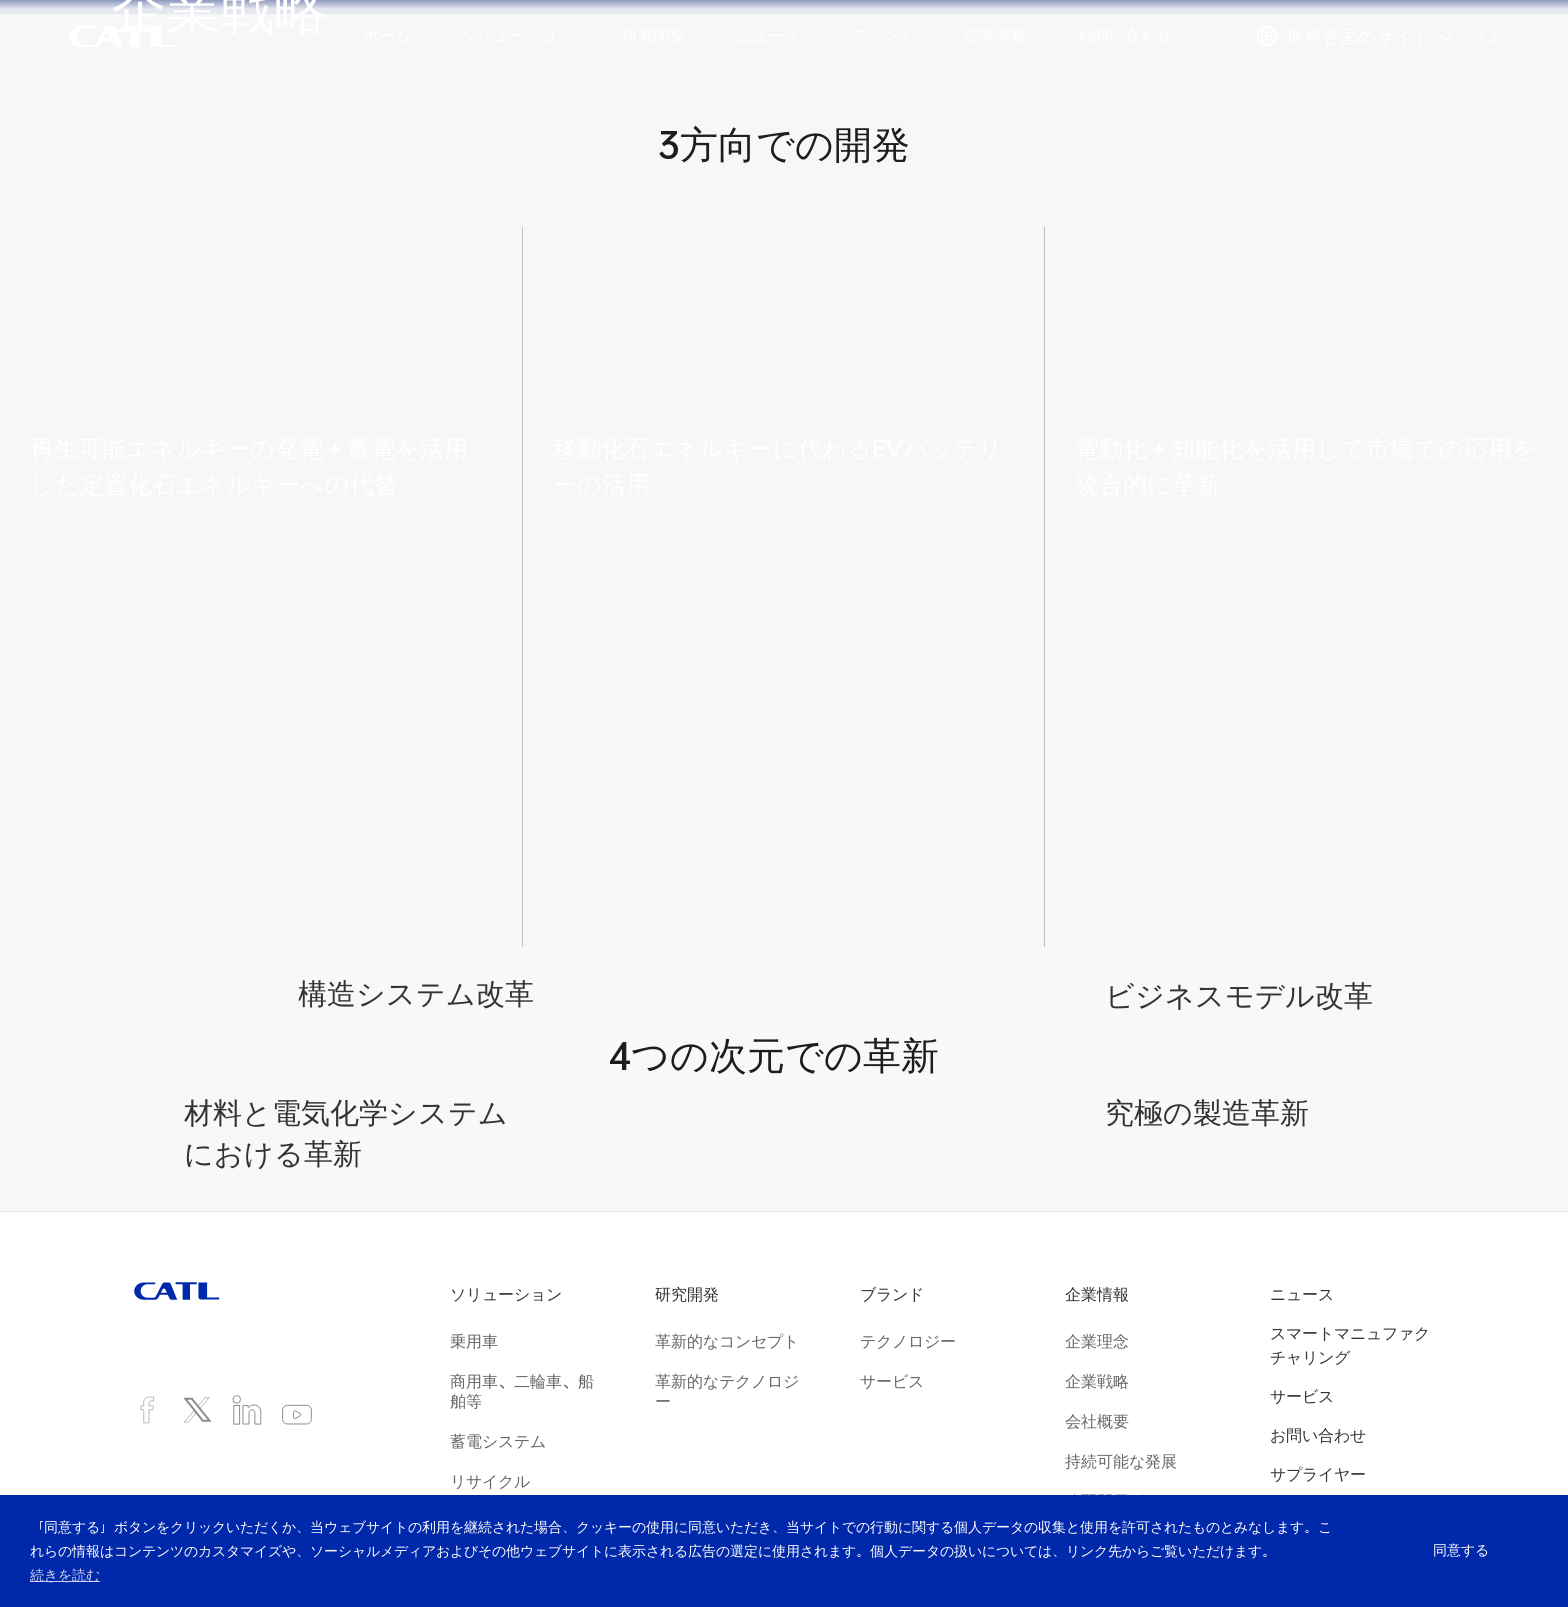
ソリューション (517, 35)
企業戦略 (1097, 1381)
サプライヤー (1318, 1474)
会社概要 (1097, 1421)
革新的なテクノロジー (727, 1391)
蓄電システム (498, 1441)
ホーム (387, 35)
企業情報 (995, 35)
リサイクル (490, 1481)
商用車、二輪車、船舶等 (522, 1391)
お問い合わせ (1125, 35)
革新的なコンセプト (727, 1341)
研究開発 (654, 35)
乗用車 (474, 1341)
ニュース (768, 35)
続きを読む (65, 1574)
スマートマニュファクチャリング (1350, 1345)
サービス (892, 1381)
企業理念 (1097, 1341)
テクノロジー (908, 1341)
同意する (1460, 1551)
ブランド (882, 35)
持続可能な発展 (1121, 1461)
